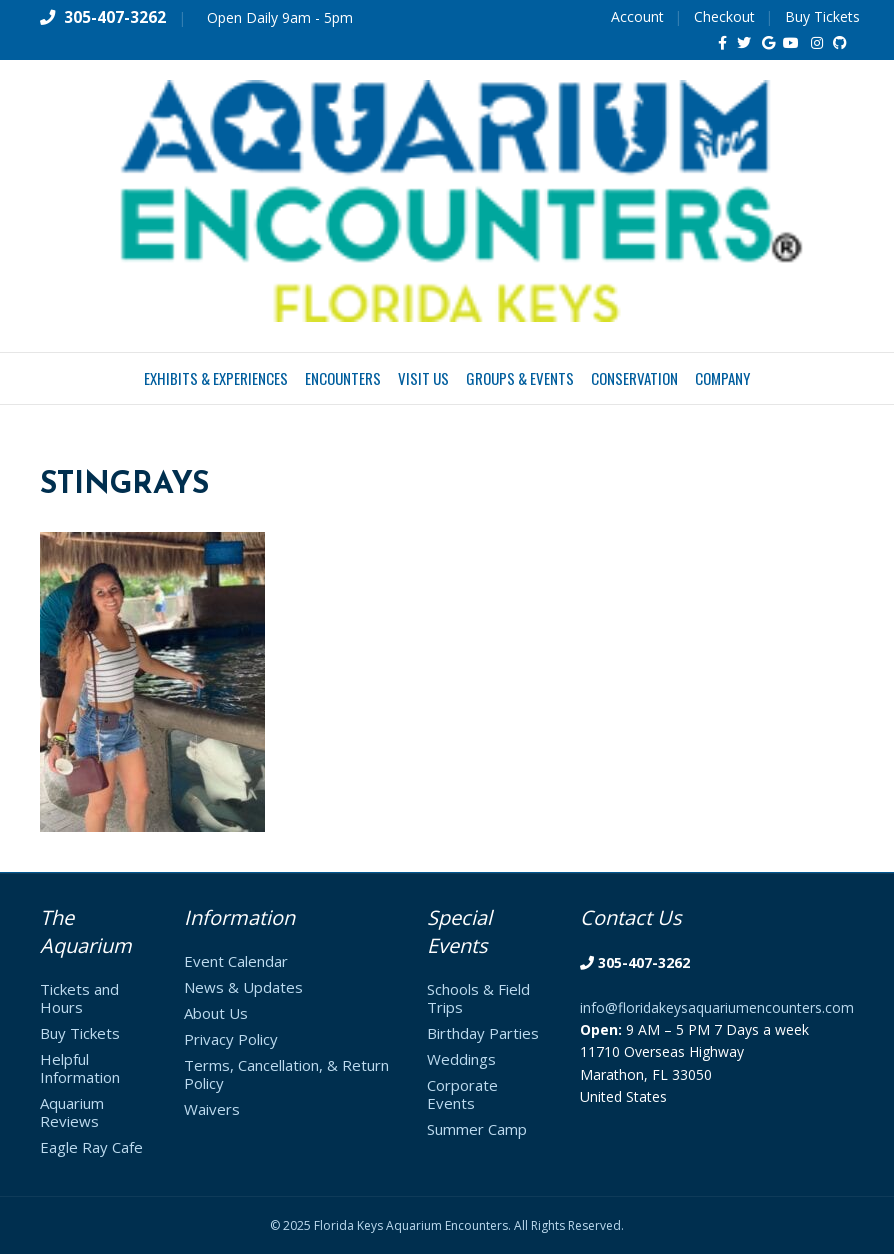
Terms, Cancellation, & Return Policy (286, 1074)
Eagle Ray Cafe (91, 1147)
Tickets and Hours (79, 998)
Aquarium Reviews (72, 1112)
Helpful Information (80, 1068)
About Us (216, 1013)
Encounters (343, 378)
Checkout (724, 16)
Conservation (634, 378)
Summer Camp (477, 1129)
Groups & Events (520, 378)
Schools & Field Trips (478, 998)
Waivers (212, 1109)
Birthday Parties (483, 1033)
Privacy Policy (231, 1039)
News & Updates (243, 987)
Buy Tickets (822, 16)
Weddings (461, 1059)
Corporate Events (462, 1094)
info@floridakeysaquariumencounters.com (717, 1007)
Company (722, 378)
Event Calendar (236, 961)
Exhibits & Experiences (216, 378)
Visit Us (423, 378)
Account (637, 16)
